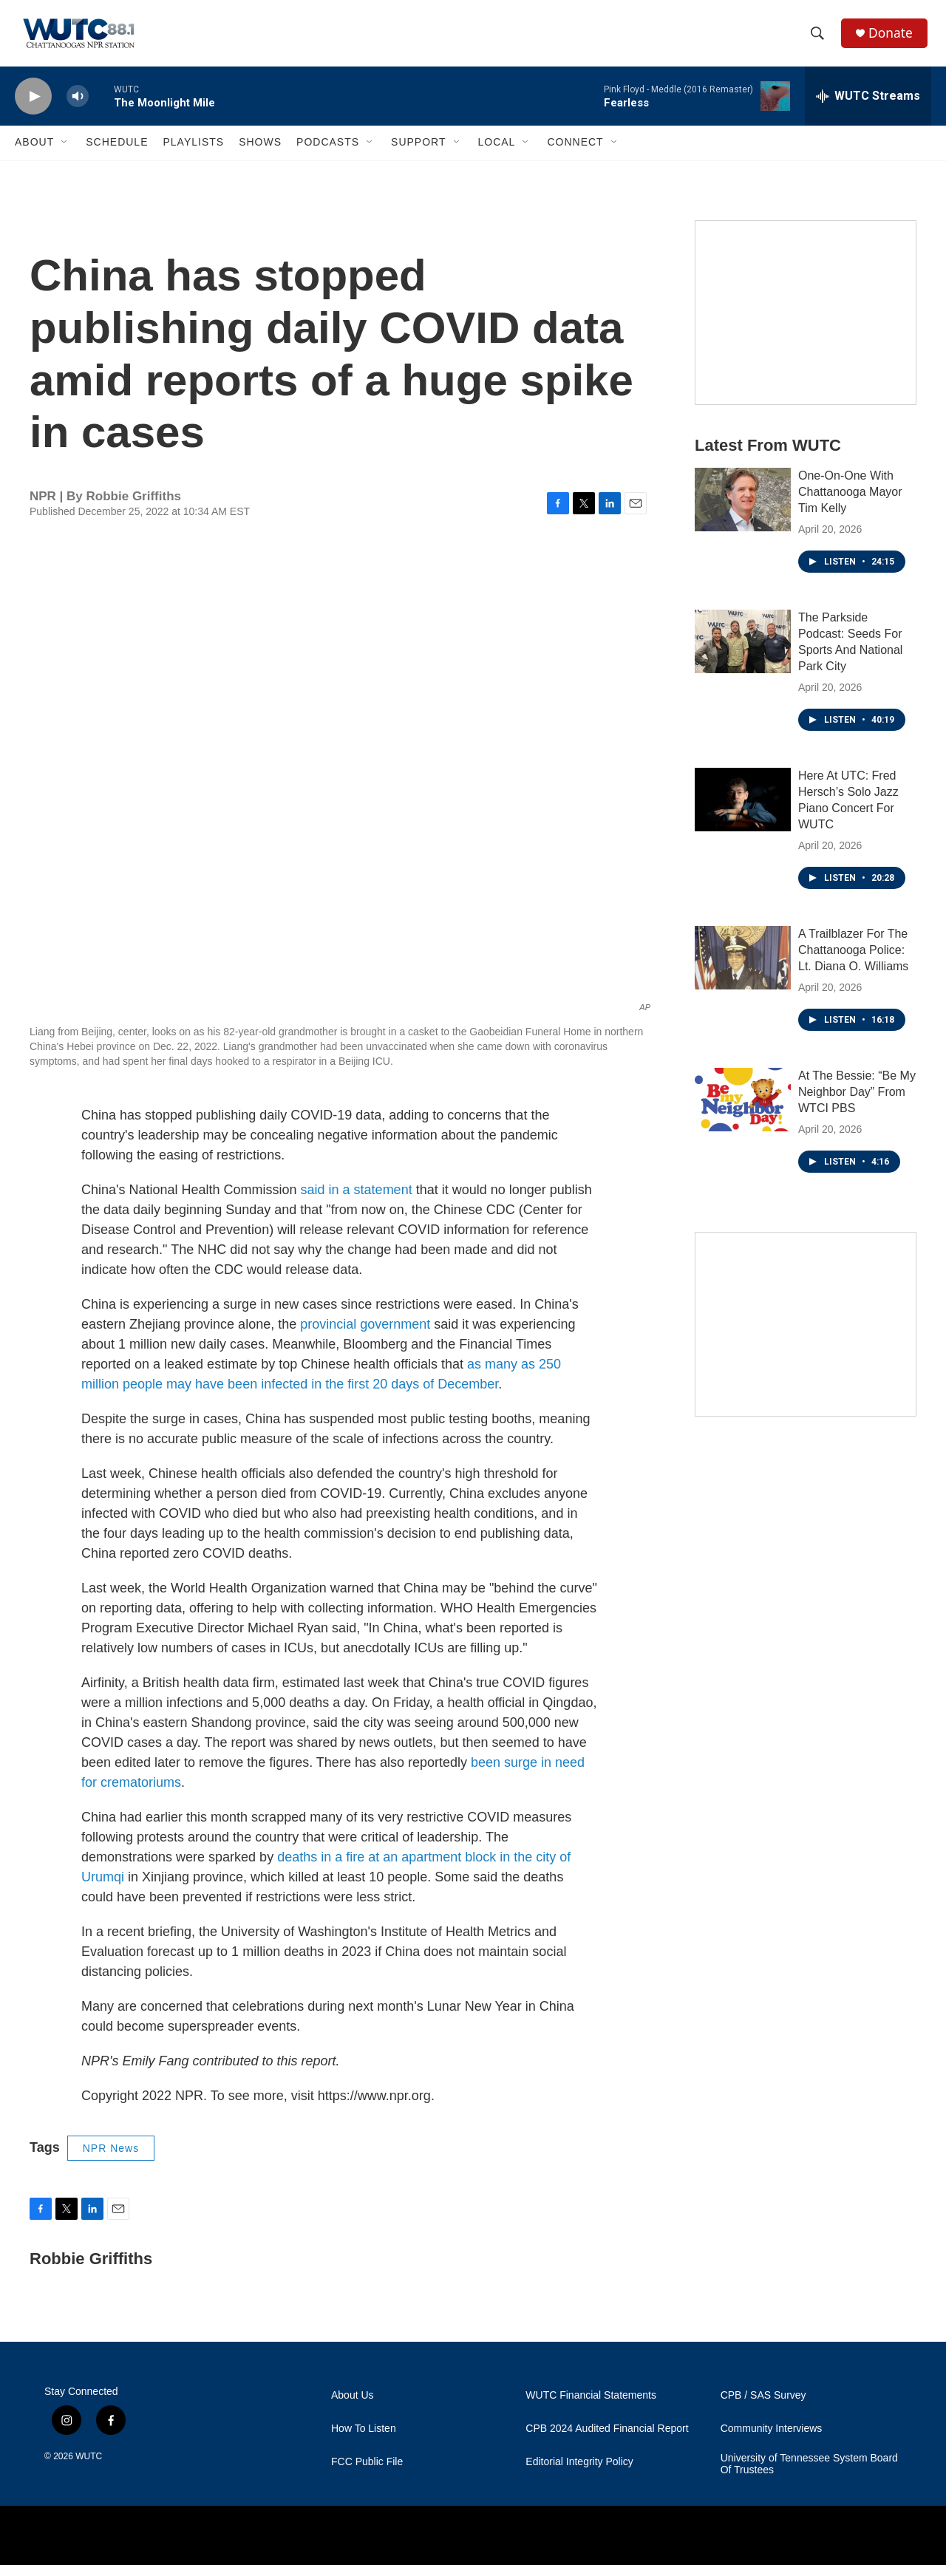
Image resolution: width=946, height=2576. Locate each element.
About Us (352, 2406)
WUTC (88, 2467)
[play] (33, 107)
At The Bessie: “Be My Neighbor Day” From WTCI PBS (857, 1102)
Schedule (117, 154)
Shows (260, 154)
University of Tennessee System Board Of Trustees (809, 2475)
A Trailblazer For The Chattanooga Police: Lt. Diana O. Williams (853, 961)
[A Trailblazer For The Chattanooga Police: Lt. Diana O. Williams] (743, 969)
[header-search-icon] (820, 39)
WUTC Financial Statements (590, 2406)
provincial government (365, 1335)
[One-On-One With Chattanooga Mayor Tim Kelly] (743, 510)
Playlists (193, 154)
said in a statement (356, 1200)
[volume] (77, 107)
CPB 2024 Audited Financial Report (606, 2439)
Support (418, 154)
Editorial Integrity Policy (579, 2472)
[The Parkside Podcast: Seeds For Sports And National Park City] (743, 652)
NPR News (111, 2159)
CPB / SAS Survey (763, 2406)
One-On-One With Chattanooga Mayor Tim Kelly (850, 502)
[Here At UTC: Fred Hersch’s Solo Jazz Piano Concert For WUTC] (743, 810)
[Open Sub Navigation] (65, 154)
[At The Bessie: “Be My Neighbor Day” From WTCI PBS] (743, 1110)
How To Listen (363, 2439)
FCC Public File (367, 2472)
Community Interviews (772, 2439)
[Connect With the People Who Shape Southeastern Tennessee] (805, 1335)
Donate (893, 39)
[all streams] (868, 107)
